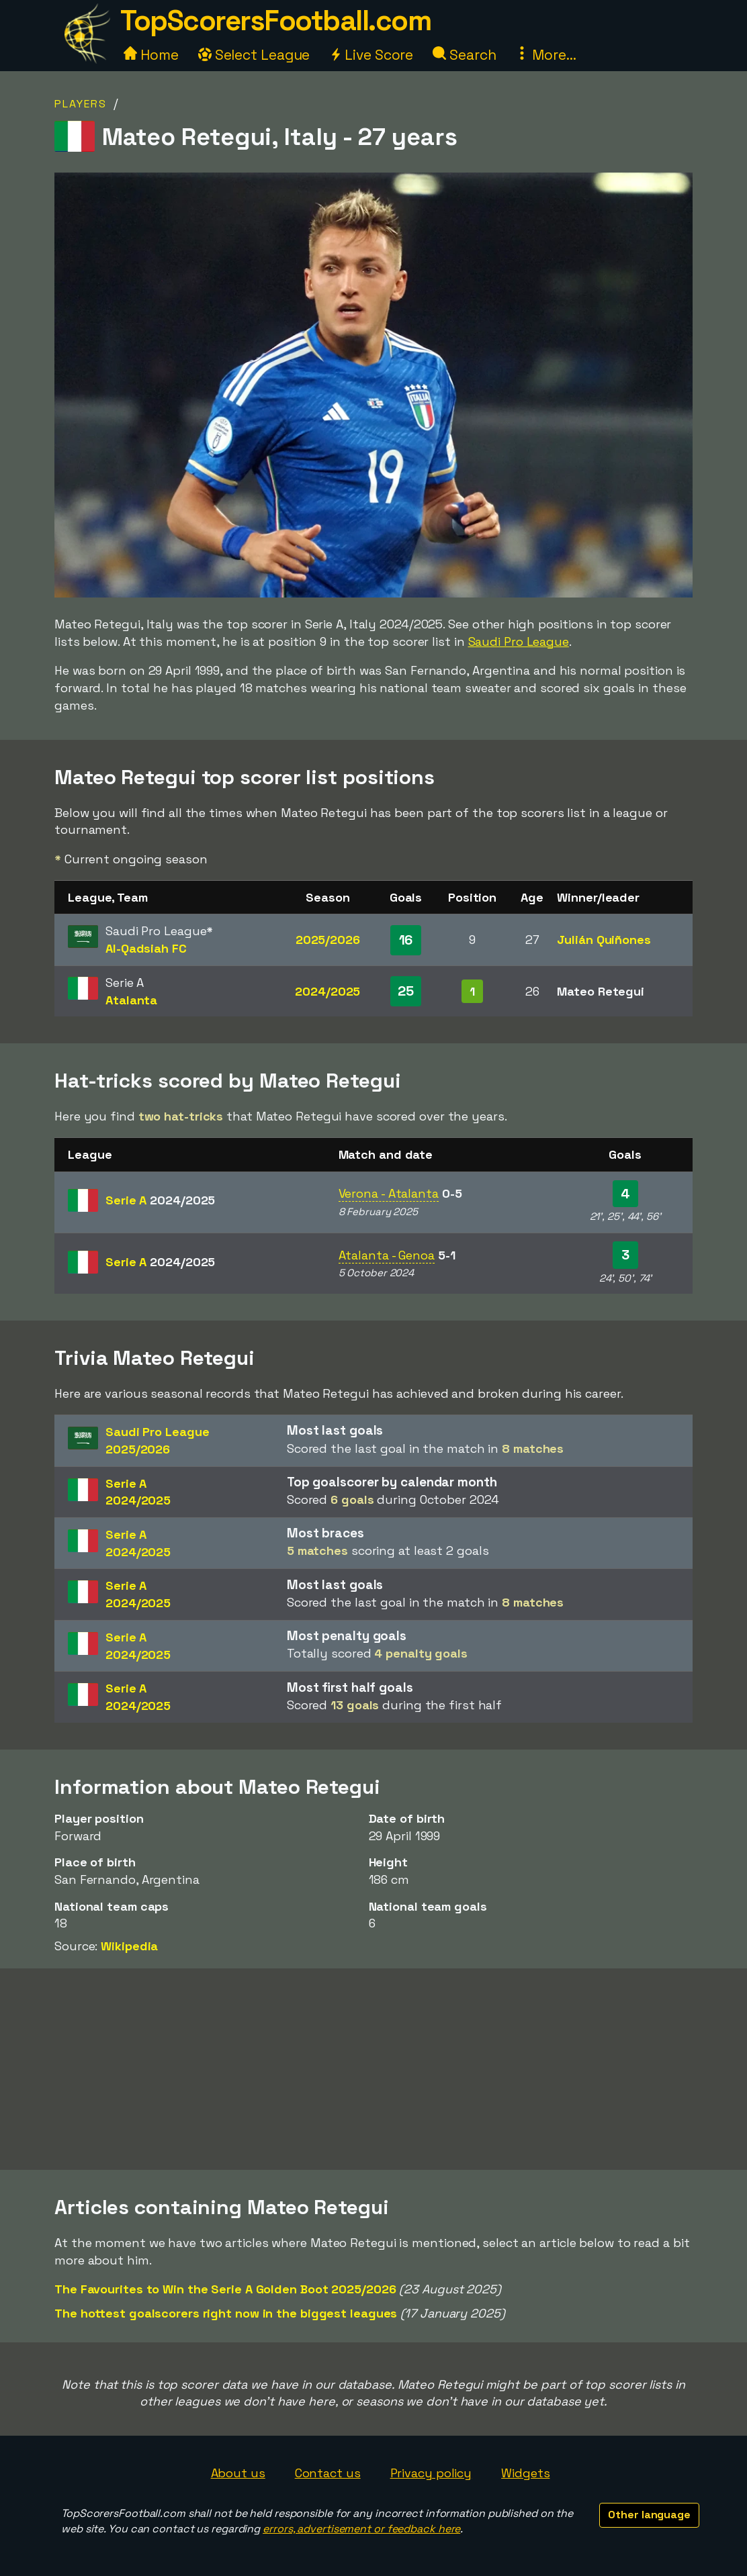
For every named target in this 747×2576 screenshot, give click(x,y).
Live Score (371, 55)
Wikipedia (129, 1946)
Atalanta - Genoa (387, 1255)
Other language (649, 2515)
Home (151, 55)
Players (80, 104)
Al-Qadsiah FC (146, 948)
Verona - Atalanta (389, 1193)
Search (464, 55)
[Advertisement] (373, 2069)
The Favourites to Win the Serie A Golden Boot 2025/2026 (225, 2289)
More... (545, 55)
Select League (254, 55)
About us (238, 2473)
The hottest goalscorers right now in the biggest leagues (225, 2313)
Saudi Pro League (518, 641)
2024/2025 (327, 991)
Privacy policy (431, 2473)
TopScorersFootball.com (275, 20)
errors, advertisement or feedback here (361, 2529)
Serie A (160, 1200)
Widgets (525, 2473)
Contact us (328, 2473)
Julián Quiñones (604, 939)
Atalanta (131, 1000)
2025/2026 (328, 939)
